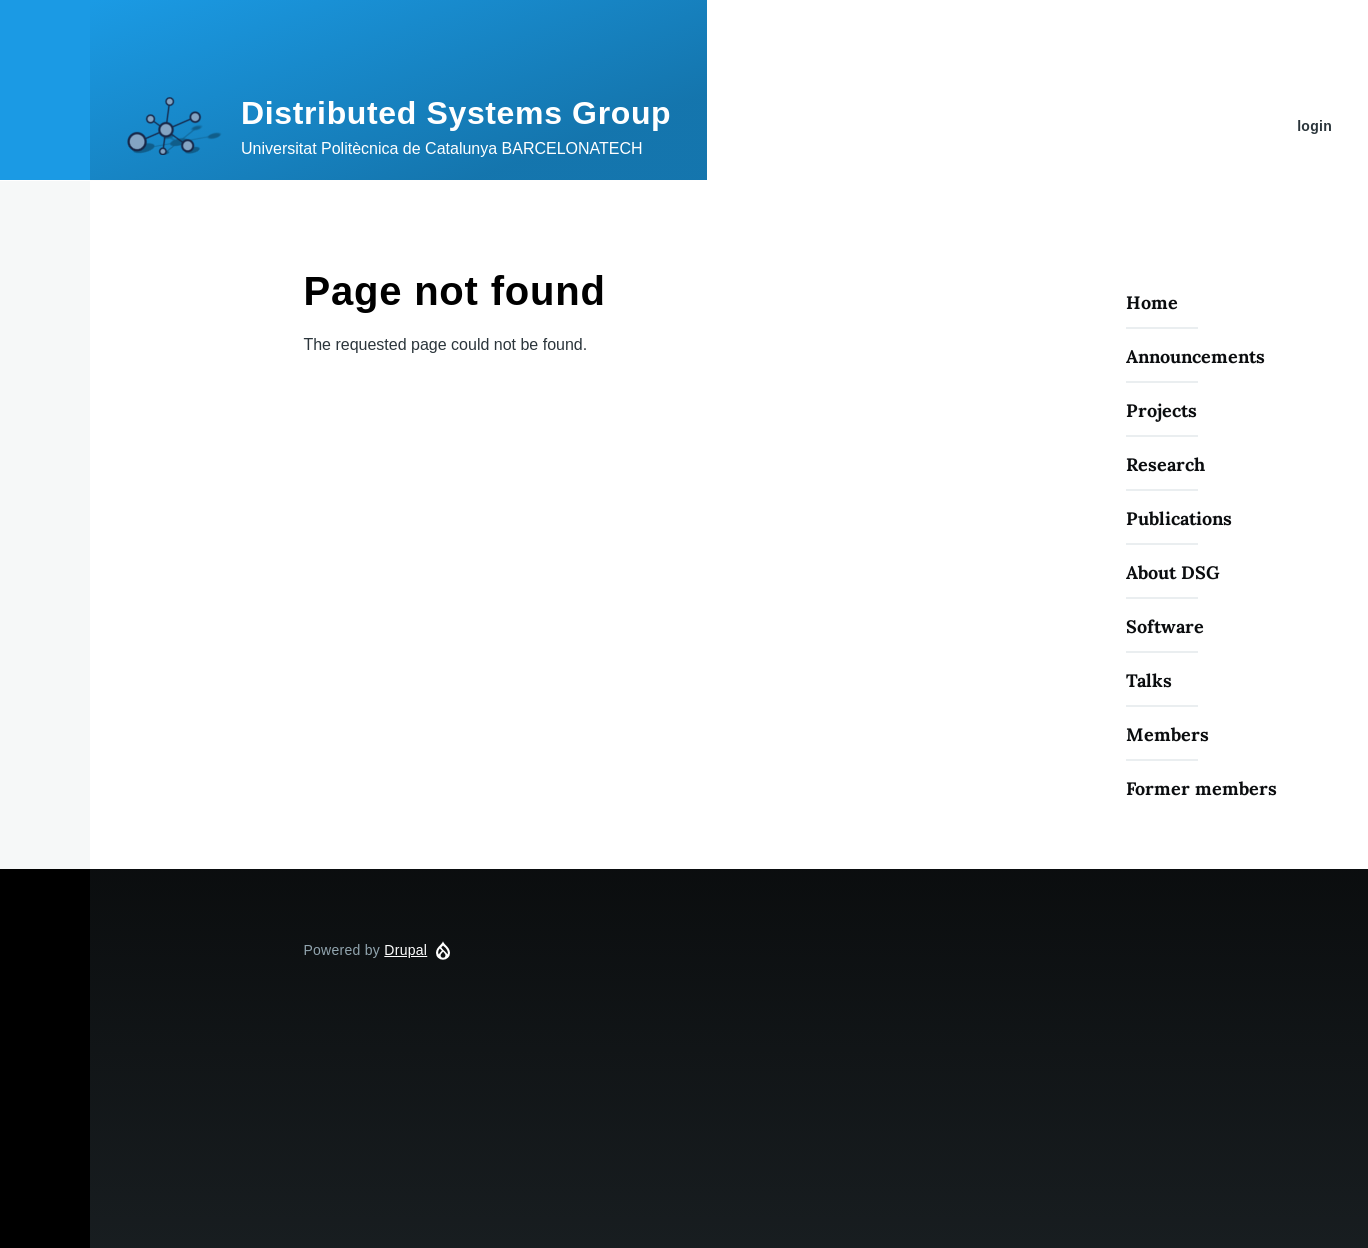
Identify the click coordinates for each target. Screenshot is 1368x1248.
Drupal (405, 950)
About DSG (1173, 572)
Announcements (1195, 356)
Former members (1201, 788)
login (1314, 126)
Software (1165, 626)
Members (1167, 734)
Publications (1179, 518)
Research (1165, 464)
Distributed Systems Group (456, 113)
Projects (1161, 410)
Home (1152, 302)
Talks (1149, 680)
